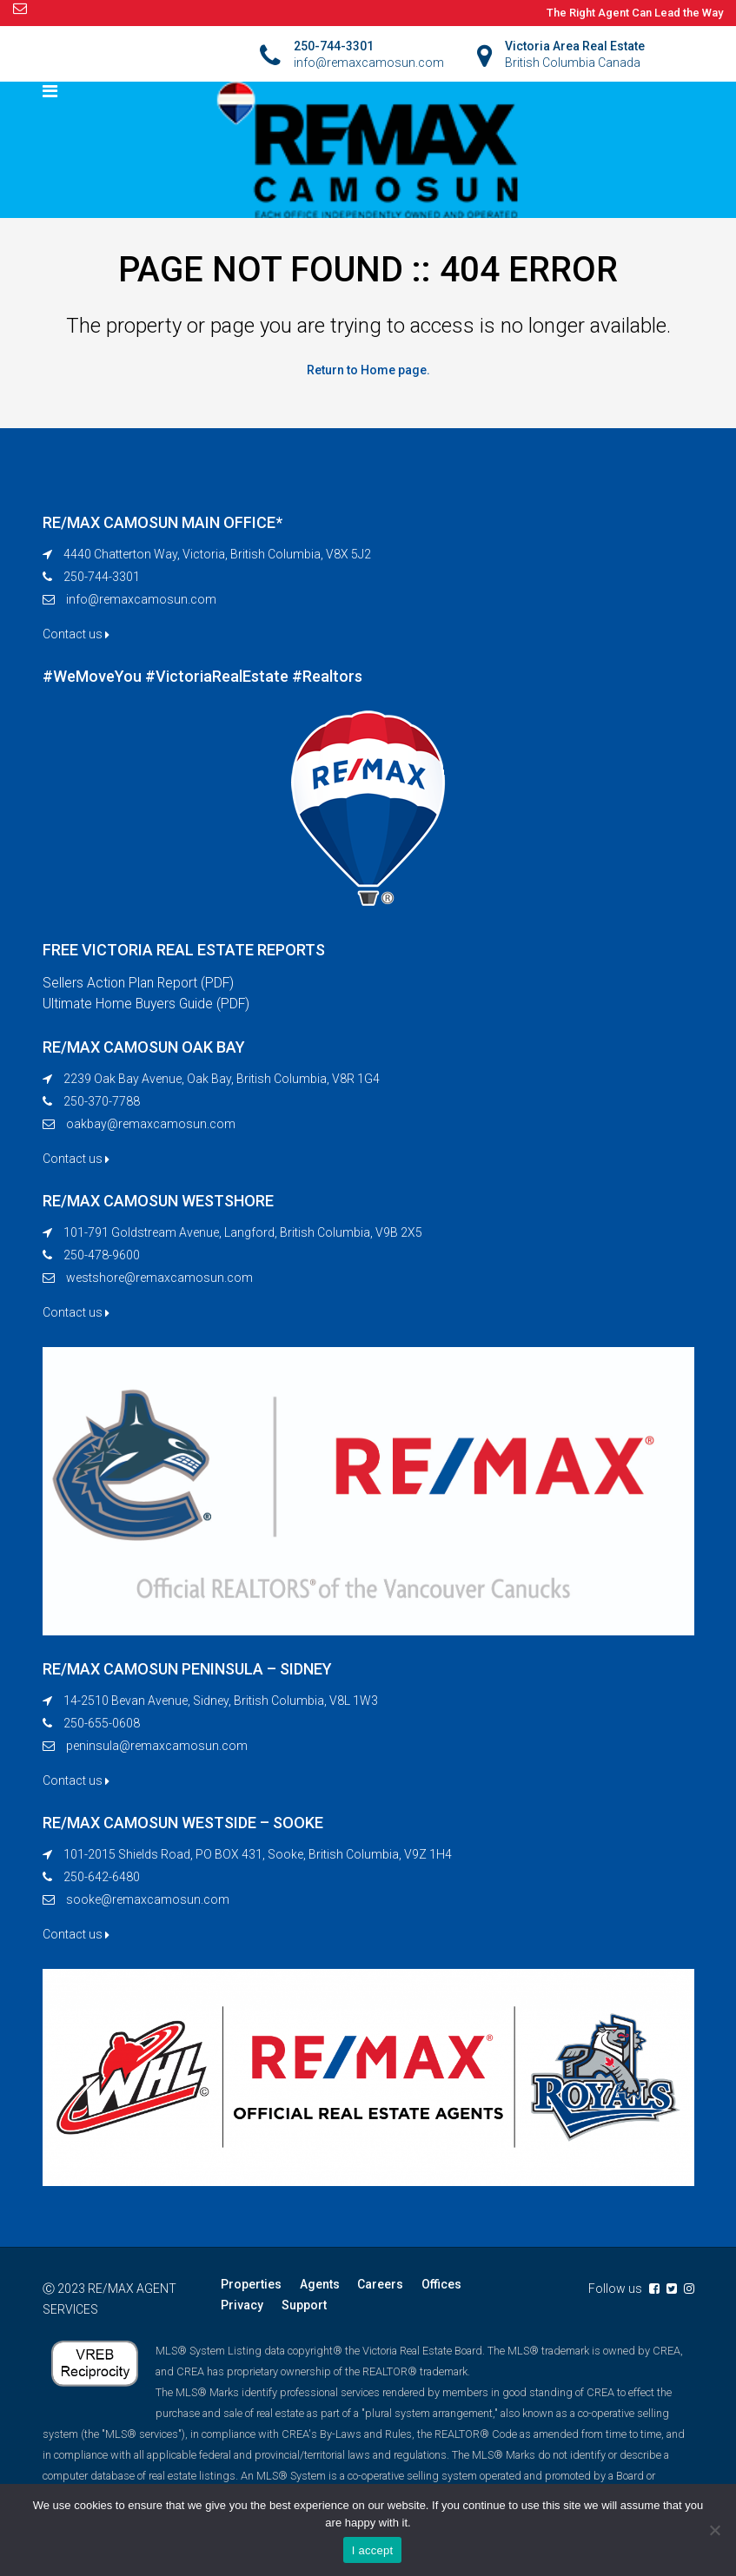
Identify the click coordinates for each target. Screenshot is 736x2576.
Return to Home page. (368, 370)
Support (303, 2306)
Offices (440, 2285)
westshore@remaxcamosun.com (159, 1278)
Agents (319, 2285)
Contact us (76, 634)
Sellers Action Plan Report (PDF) (140, 982)
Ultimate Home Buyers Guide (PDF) (149, 1003)
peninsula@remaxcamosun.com (157, 1747)
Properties (251, 2285)
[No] (714, 2530)
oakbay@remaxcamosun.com (150, 1125)
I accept (373, 2550)
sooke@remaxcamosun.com (147, 1900)
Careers (379, 2285)
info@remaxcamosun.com (141, 599)
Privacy (242, 2306)
